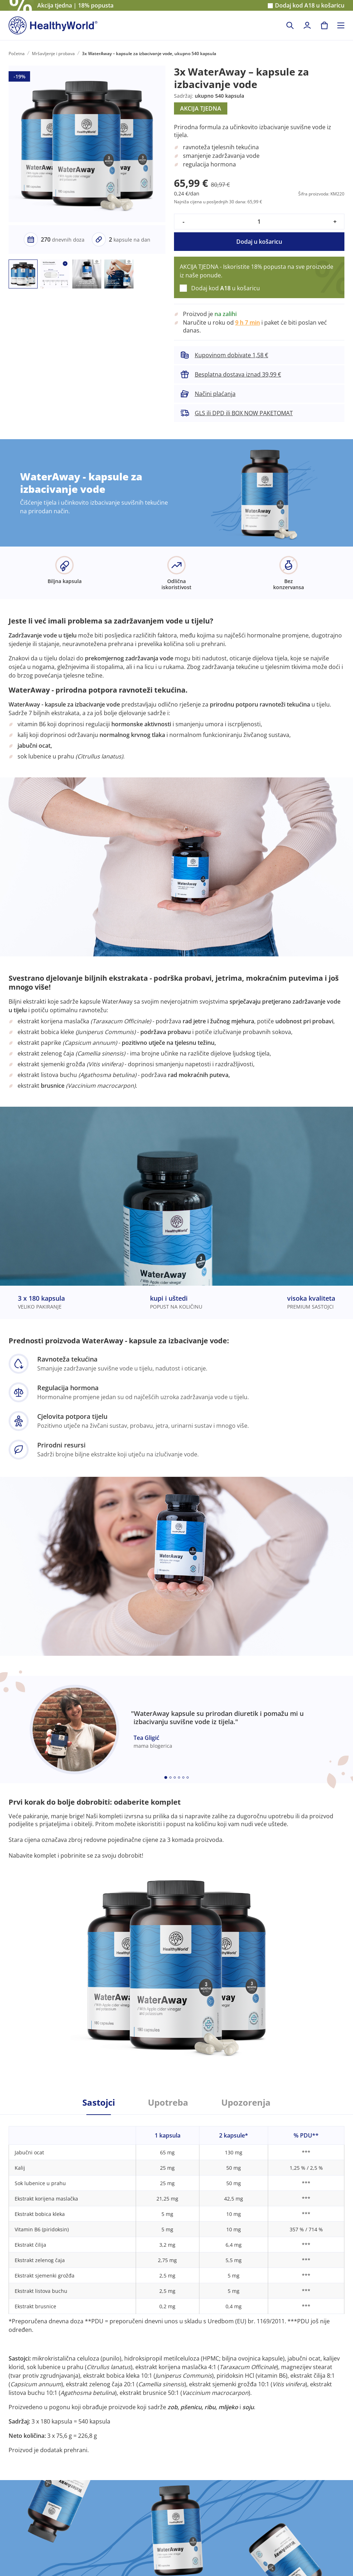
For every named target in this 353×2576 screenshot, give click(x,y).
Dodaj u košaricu (259, 242)
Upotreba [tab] (168, 2102)
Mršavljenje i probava (53, 53)
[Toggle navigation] (340, 25)
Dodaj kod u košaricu (309, 5)
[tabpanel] (176, 2284)
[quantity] (259, 221)
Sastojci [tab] (98, 2102)
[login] (307, 25)
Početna (17, 53)
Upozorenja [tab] (246, 2102)
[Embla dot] (165, 1777)
